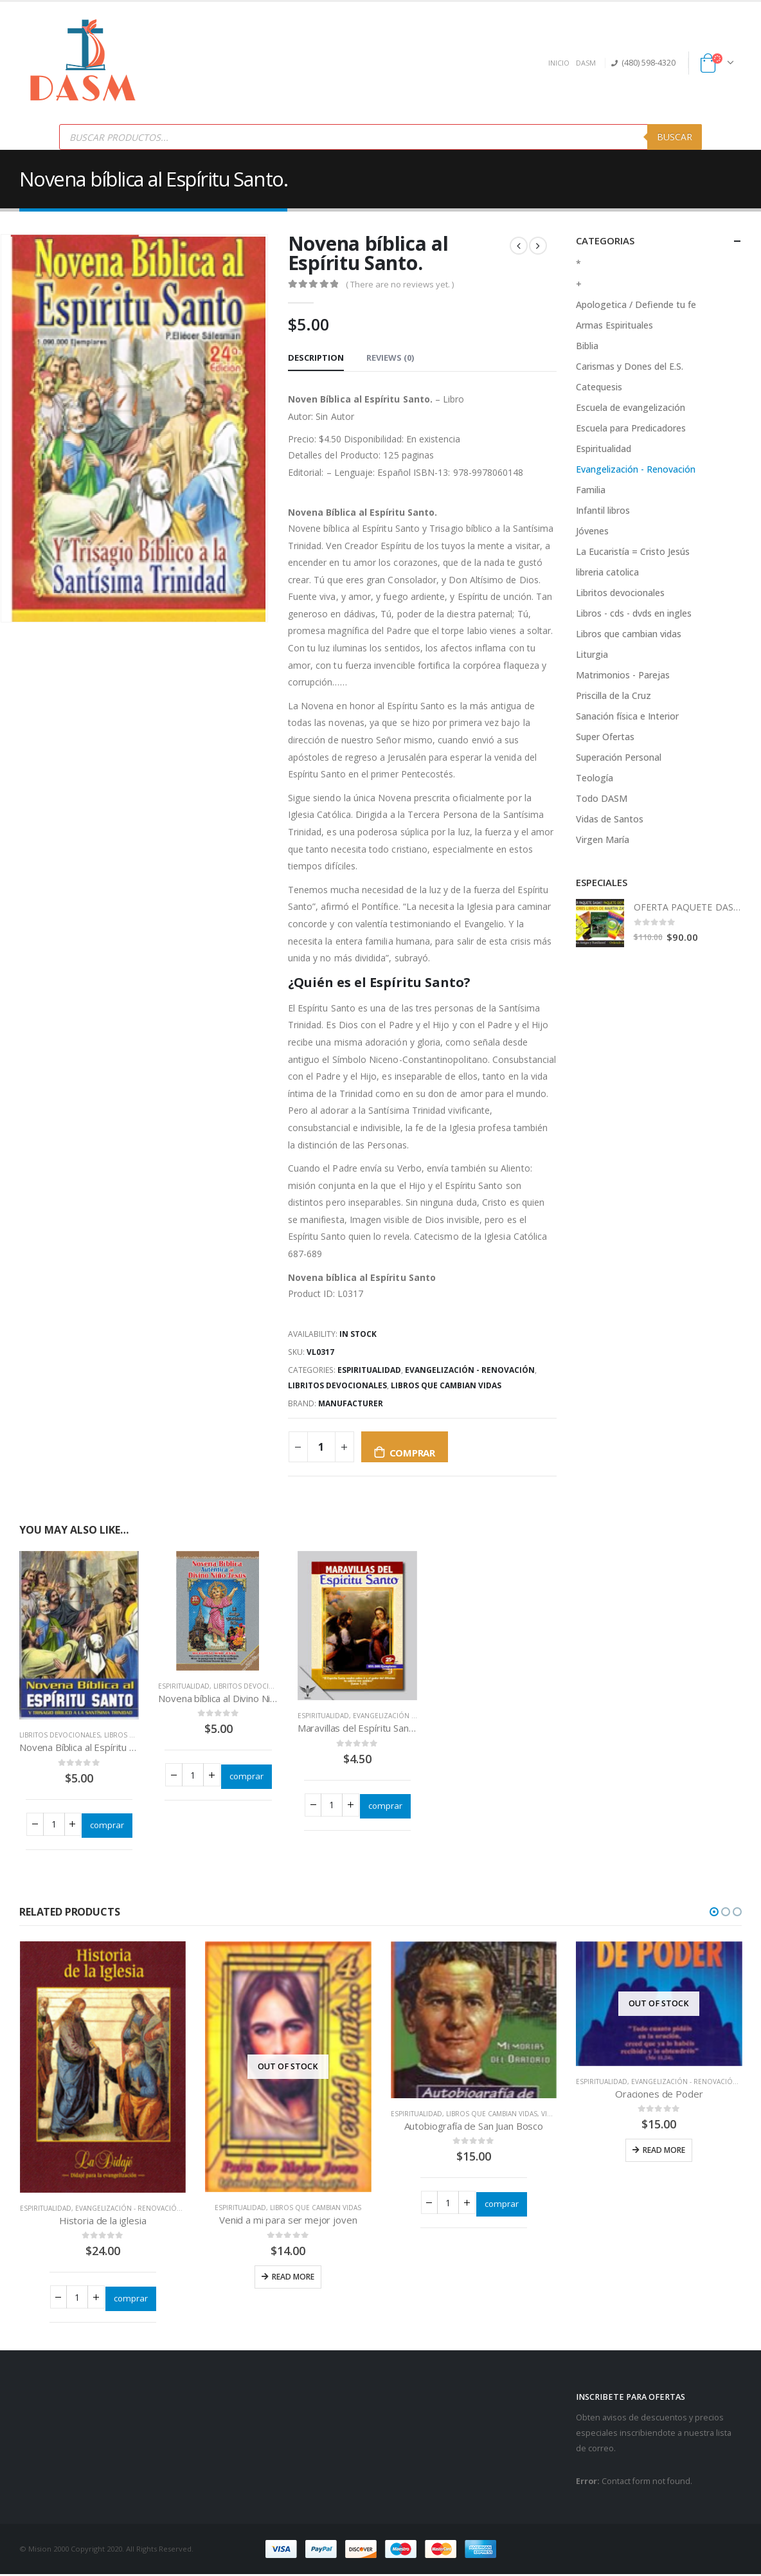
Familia (590, 490)
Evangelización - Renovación (470, 1370)
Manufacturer (350, 1403)
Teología (594, 778)
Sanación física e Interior (627, 716)
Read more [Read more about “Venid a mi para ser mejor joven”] (293, 2276)
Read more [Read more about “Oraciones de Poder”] (664, 2150)
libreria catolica (607, 572)
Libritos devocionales (337, 1385)
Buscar (674, 137)
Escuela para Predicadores (631, 428)
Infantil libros (603, 510)
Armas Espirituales (614, 325)
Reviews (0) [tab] (390, 357)
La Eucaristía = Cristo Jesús (633, 551)
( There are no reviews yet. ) (400, 284)
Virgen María (602, 839)
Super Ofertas (605, 736)
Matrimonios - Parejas (623, 675)
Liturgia (592, 654)
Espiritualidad (369, 1370)
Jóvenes (592, 531)
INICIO (558, 63)
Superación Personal (618, 757)
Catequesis (599, 387)
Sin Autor (335, 416)
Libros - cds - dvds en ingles (634, 613)
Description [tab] (316, 357)
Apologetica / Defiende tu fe (636, 304)
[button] (714, 1911)
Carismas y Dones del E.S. (629, 366)
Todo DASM (601, 798)
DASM (586, 63)
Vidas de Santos (609, 819)
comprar (412, 1452)
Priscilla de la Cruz (613, 695)
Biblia (587, 346)
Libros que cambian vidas (446, 1385)
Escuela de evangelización (630, 407)
